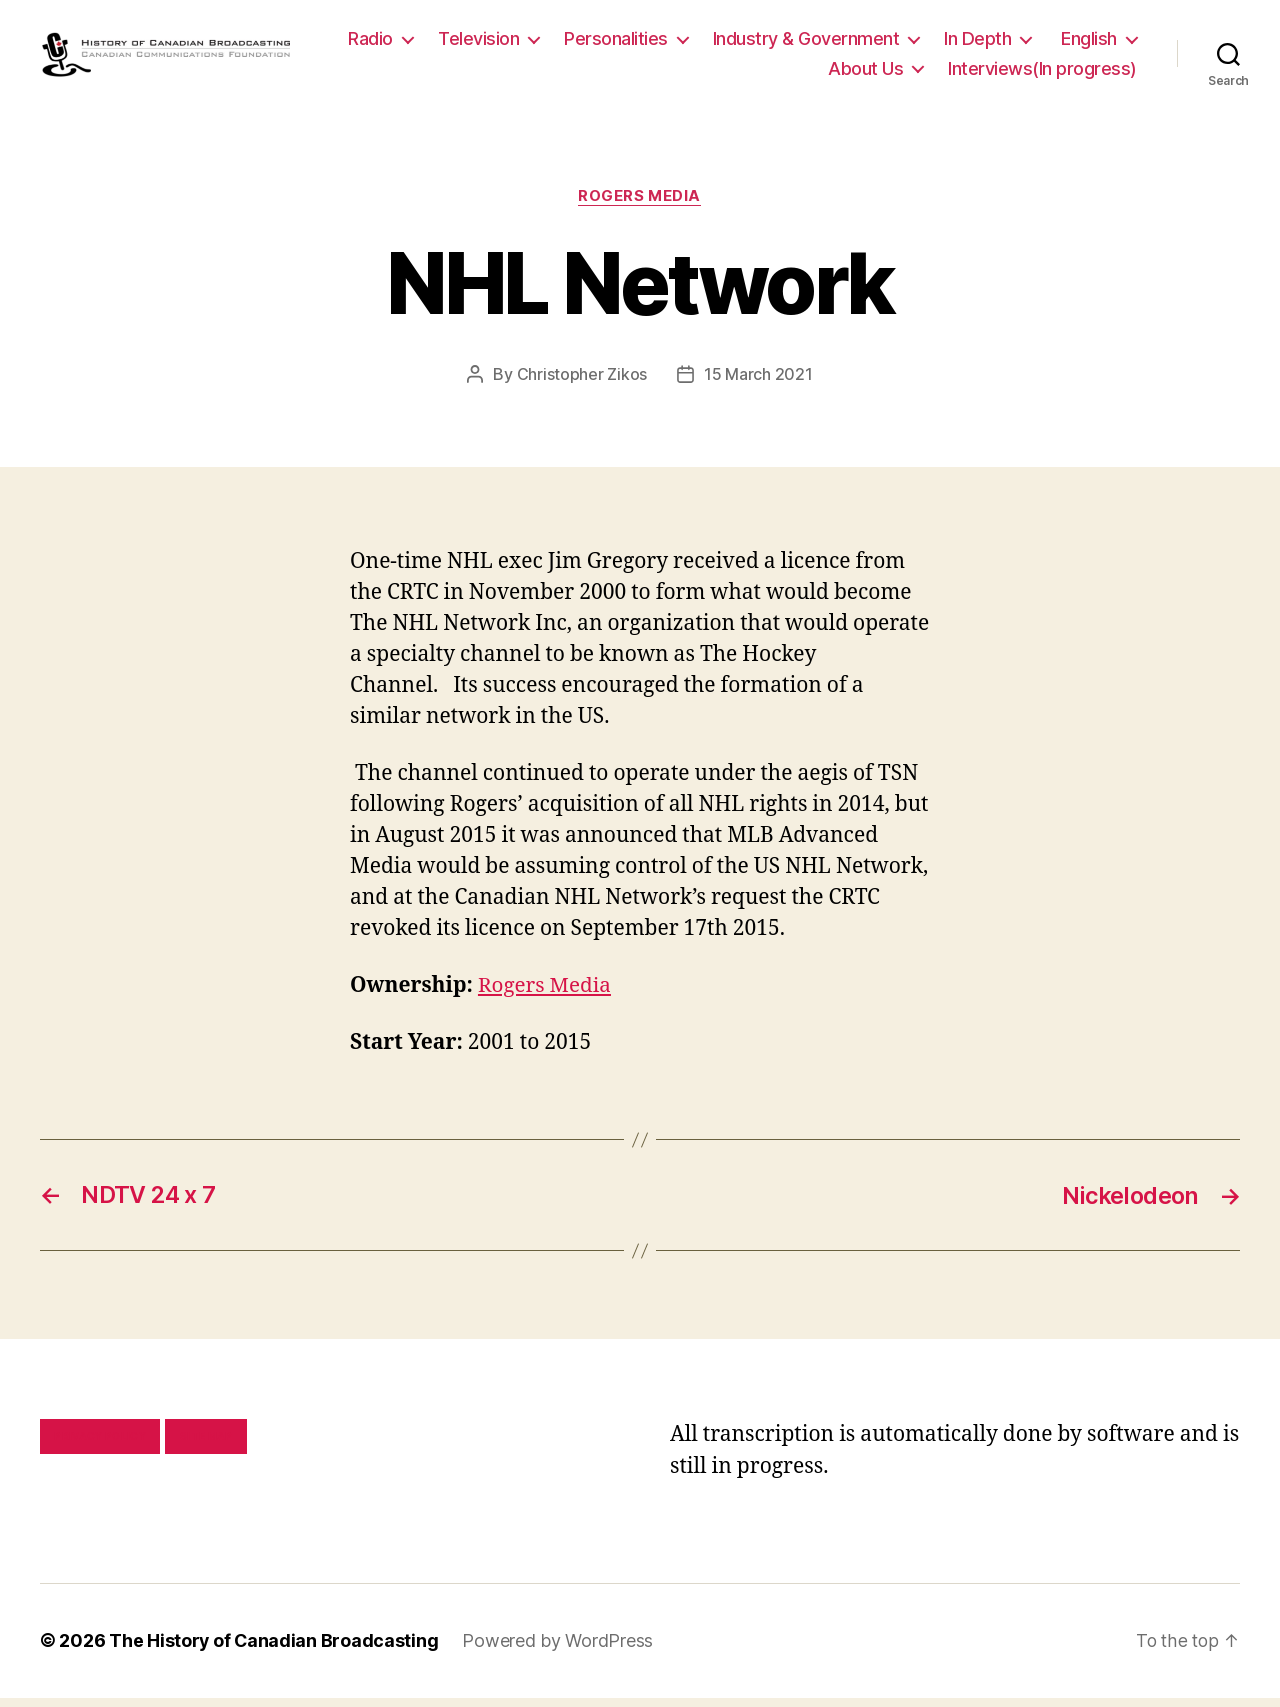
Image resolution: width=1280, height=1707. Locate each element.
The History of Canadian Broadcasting (274, 1650)
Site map (206, 1446)
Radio (476, 43)
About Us (865, 73)
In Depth (1083, 43)
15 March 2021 (758, 385)
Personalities (722, 43)
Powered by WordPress (559, 1650)
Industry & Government (911, 43)
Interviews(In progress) (1042, 73)
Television (584, 43)
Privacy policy (100, 1446)
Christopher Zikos (582, 385)
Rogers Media (640, 207)
